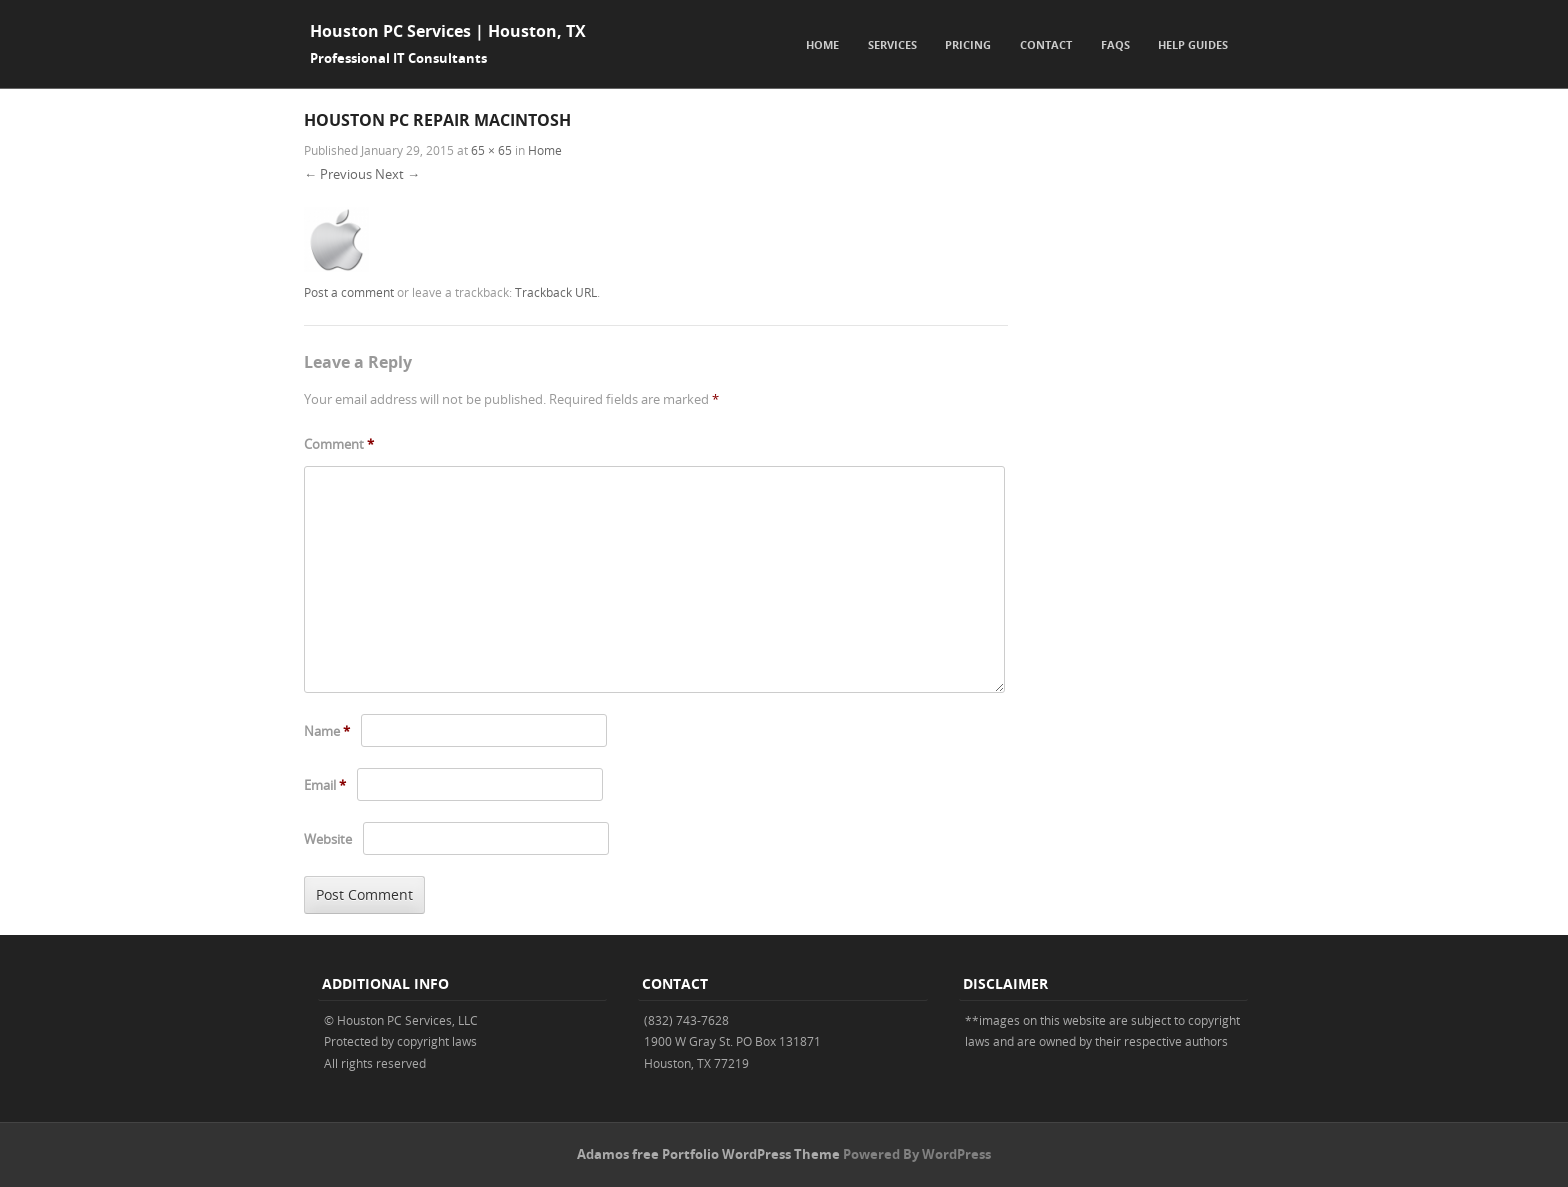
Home (822, 44)
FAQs (1115, 44)
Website (328, 839)
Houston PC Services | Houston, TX (448, 31)
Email (325, 785)
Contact (1046, 44)
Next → (397, 174)
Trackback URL (556, 292)
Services (892, 44)
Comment (339, 444)
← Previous (338, 174)
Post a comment (349, 292)
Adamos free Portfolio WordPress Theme (708, 1154)
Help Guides (1193, 44)
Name (327, 731)
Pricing (968, 44)
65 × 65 (491, 150)
